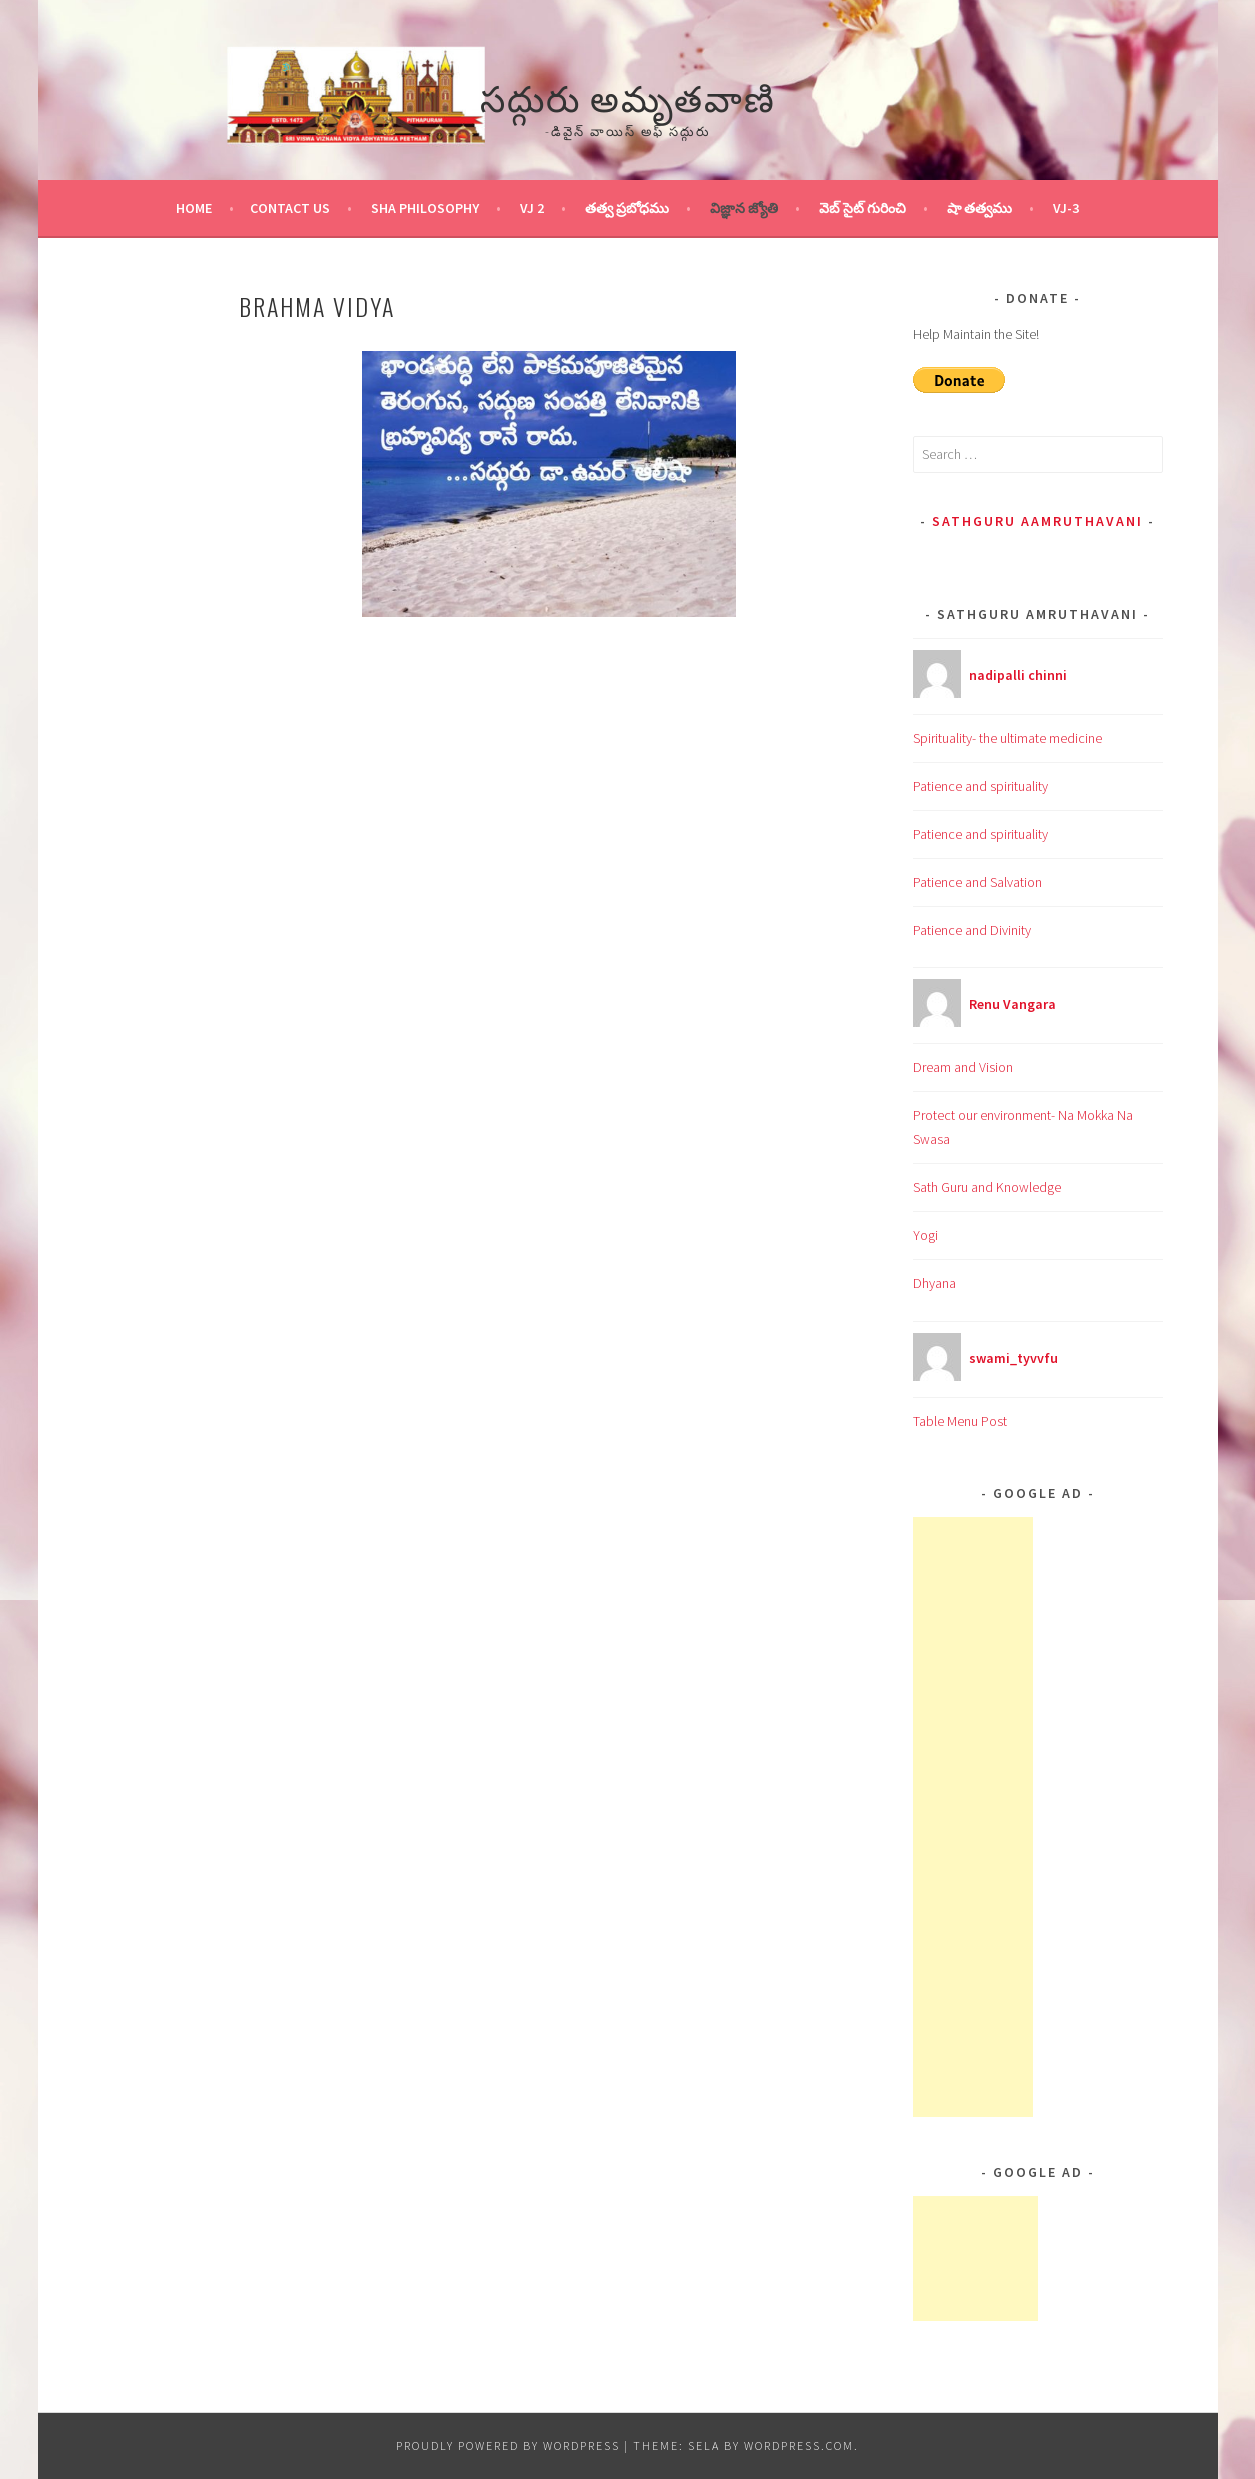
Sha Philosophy (425, 208)
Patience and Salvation (977, 882)
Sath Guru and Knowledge (987, 1187)
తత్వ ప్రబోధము (627, 208)
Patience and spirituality (980, 786)
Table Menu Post (960, 1421)
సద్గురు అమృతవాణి (628, 95)
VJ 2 (532, 208)
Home (194, 208)
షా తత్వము (979, 208)
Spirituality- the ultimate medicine (1007, 738)
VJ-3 (1066, 208)
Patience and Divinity (972, 930)
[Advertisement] (973, 1817)
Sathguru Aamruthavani (1037, 521)
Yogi (925, 1235)
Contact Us (290, 208)
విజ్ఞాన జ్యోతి (744, 208)
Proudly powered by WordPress (508, 2445)
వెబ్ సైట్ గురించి (862, 208)
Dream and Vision (963, 1067)
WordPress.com (799, 2445)
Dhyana (934, 1283)
